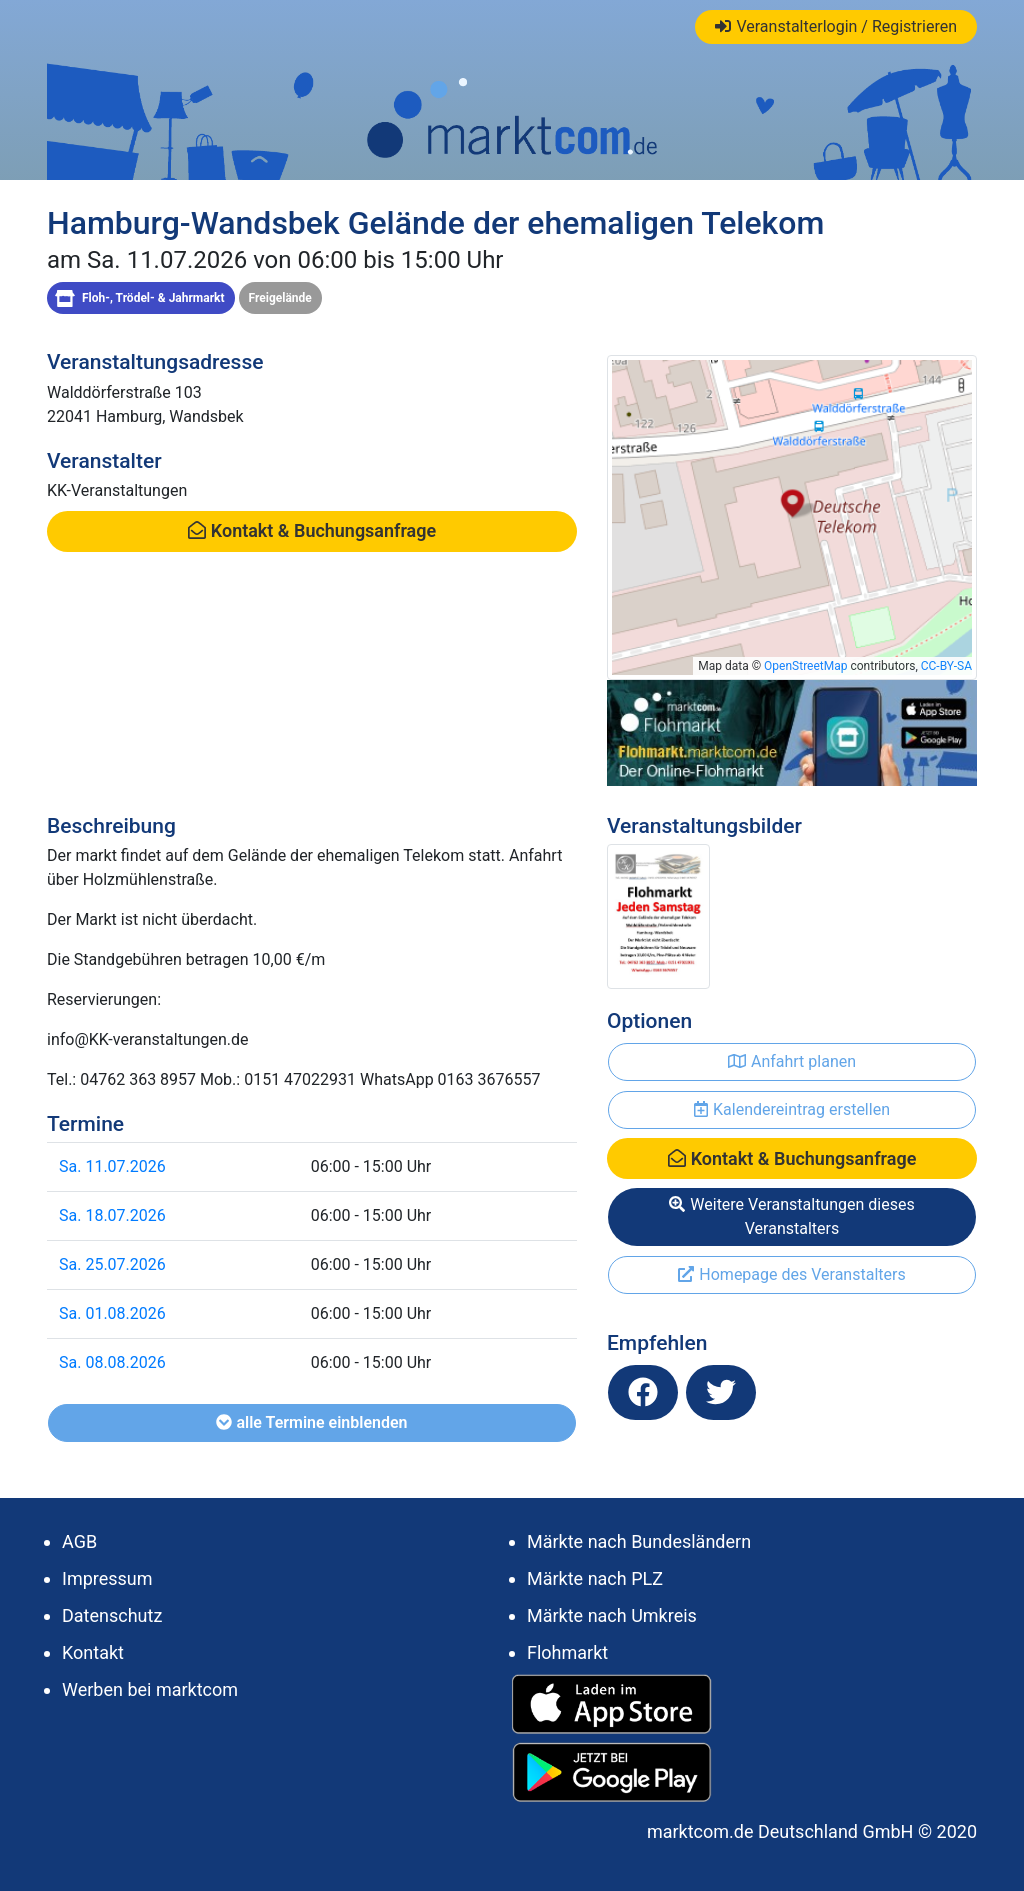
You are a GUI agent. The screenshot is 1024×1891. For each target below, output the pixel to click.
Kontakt (93, 1652)
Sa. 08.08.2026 (112, 1362)
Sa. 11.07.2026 (112, 1166)
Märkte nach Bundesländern (639, 1541)
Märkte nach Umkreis (612, 1615)
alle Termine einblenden (311, 1422)
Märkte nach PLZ (595, 1578)
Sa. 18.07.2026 (112, 1215)
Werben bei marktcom (150, 1689)
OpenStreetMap (805, 666)
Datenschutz (112, 1615)
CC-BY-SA (946, 666)
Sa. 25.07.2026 (112, 1264)
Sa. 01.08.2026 (112, 1313)
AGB (79, 1541)
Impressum (107, 1578)
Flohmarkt (567, 1652)
